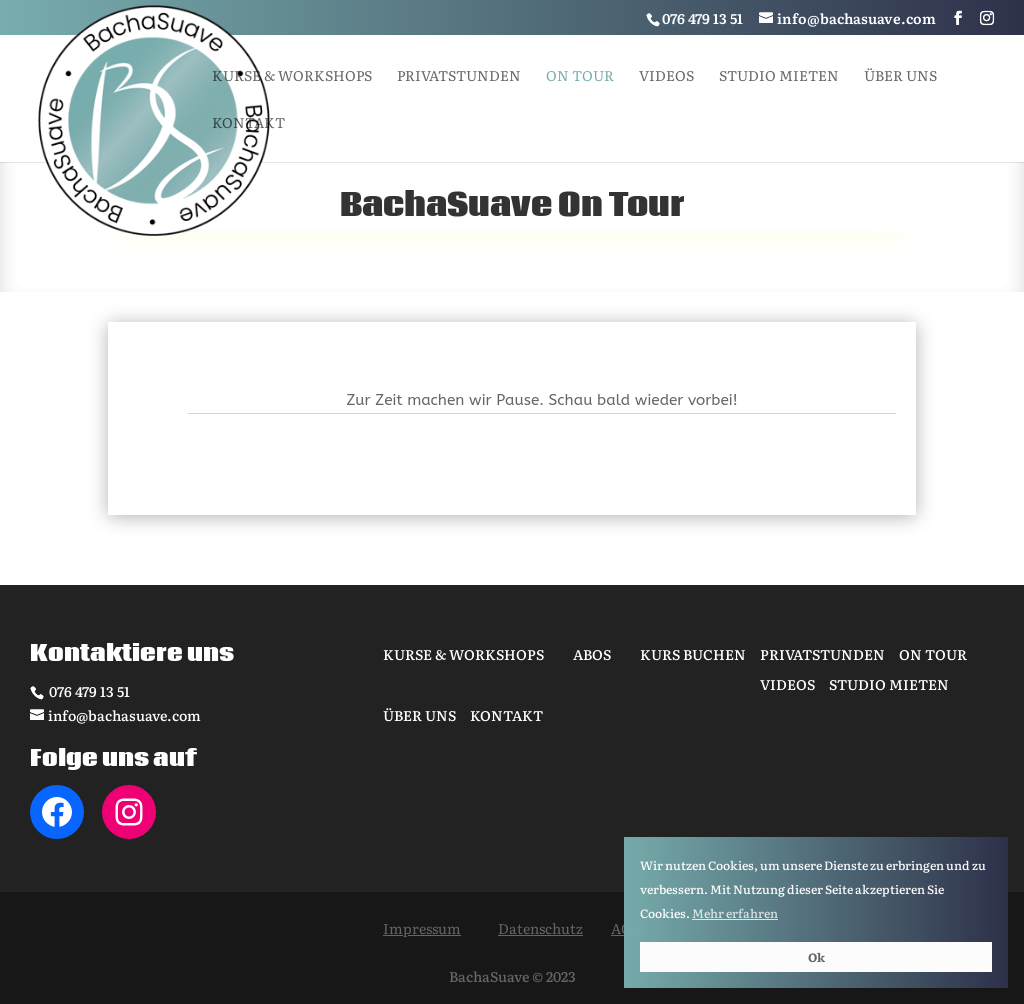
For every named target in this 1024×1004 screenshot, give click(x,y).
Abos (592, 654)
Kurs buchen (693, 654)
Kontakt (248, 123)
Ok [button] (816, 957)
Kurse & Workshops (292, 76)
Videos (666, 76)
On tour (580, 76)
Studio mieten (779, 76)
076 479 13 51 (88, 691)
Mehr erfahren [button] (735, 913)
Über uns (900, 76)
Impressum (422, 928)
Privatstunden (459, 76)
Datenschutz (540, 928)
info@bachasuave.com (124, 715)
